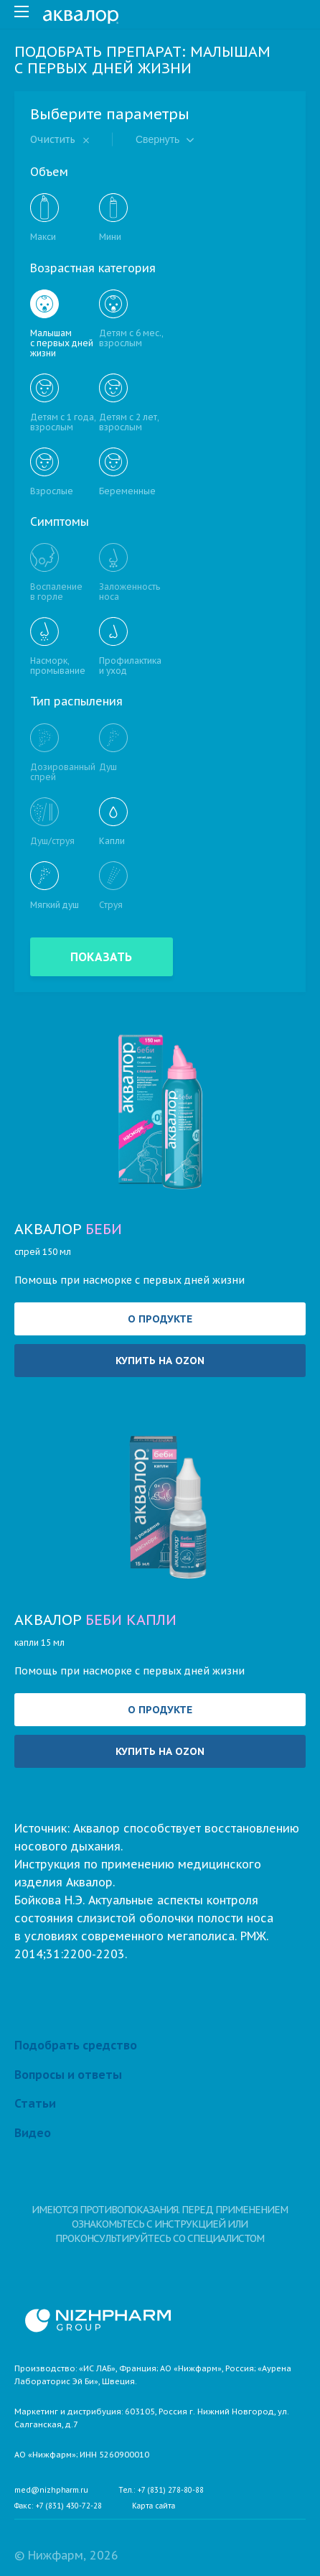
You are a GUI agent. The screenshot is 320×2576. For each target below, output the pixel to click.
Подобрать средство (75, 2045)
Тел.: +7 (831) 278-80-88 (161, 2490)
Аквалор (68, 1229)
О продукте (160, 1318)
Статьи (35, 2103)
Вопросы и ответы (68, 2074)
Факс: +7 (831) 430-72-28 (58, 2506)
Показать (101, 957)
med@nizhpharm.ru (51, 2490)
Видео (32, 2133)
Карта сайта (153, 2506)
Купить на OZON (160, 1360)
